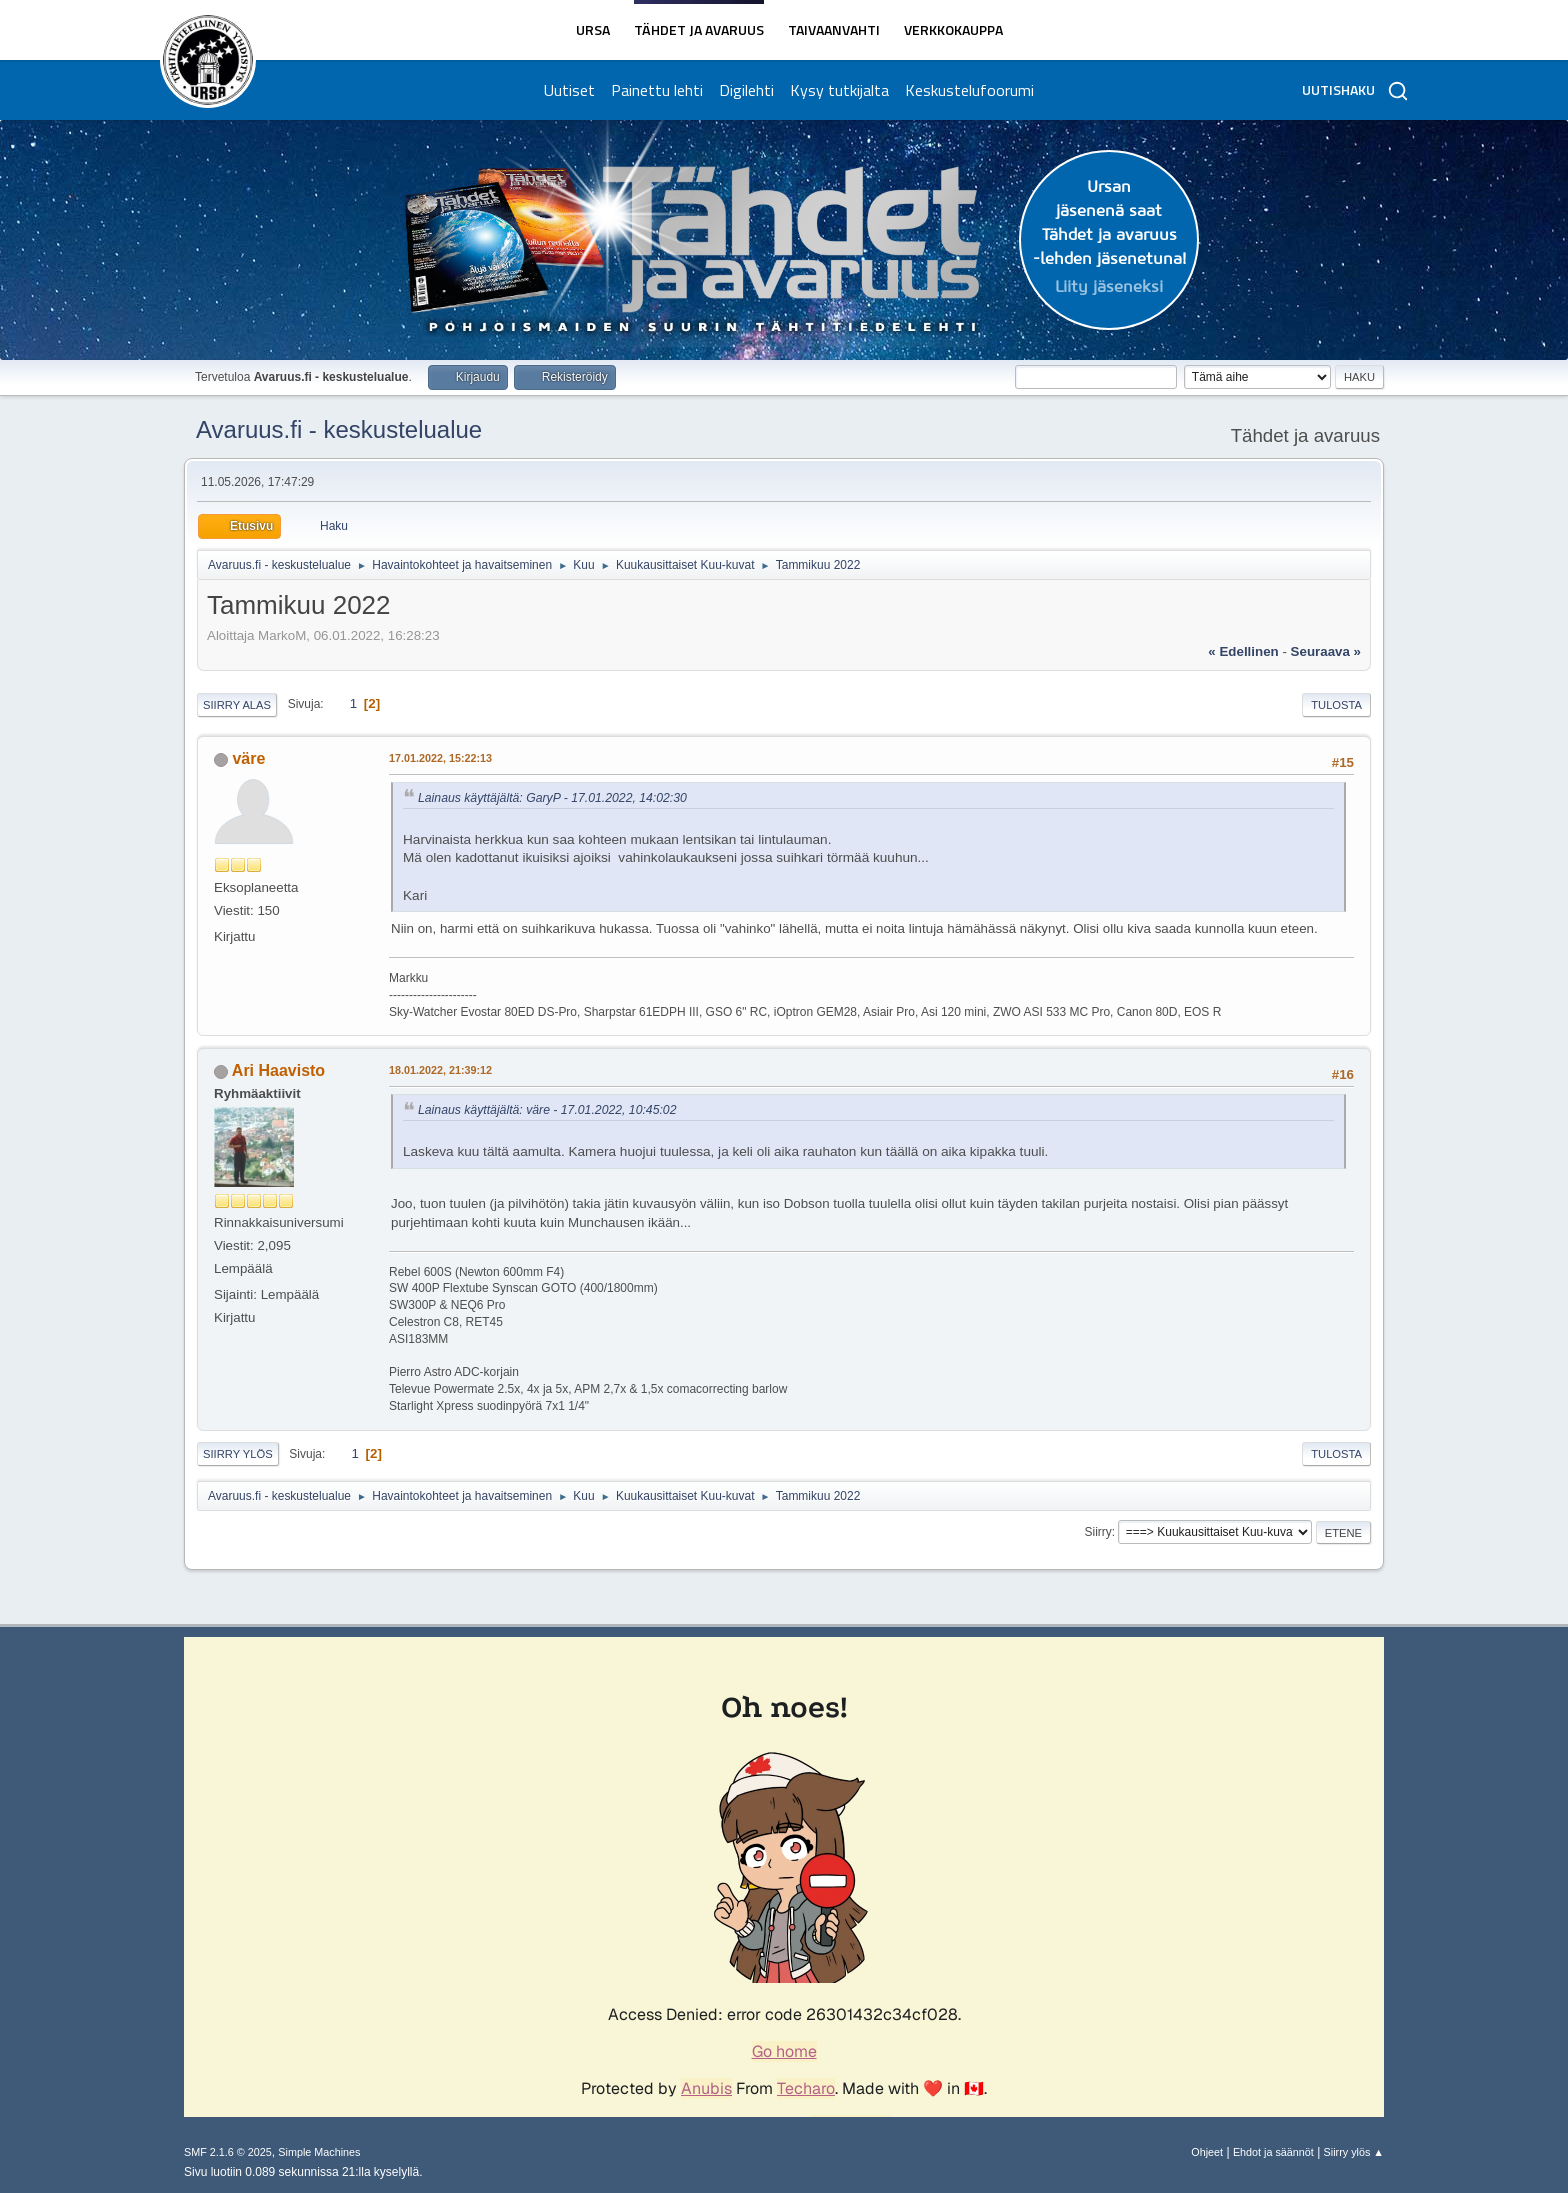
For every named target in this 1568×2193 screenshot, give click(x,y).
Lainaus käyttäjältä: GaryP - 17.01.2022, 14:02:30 (552, 798)
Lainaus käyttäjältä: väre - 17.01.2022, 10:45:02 (547, 1110)
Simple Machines (319, 2152)
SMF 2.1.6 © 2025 (228, 2152)
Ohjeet (1207, 2152)
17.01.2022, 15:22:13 (440, 758)
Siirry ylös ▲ (1354, 2152)
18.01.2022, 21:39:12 (440, 1070)
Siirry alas (237, 705)
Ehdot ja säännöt (1273, 2152)
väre (248, 758)
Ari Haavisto (278, 1070)
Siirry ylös (238, 1454)
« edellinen (1243, 651)
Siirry (1097, 1532)
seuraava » (1326, 651)
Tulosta (1336, 705)
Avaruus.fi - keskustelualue (339, 429)
